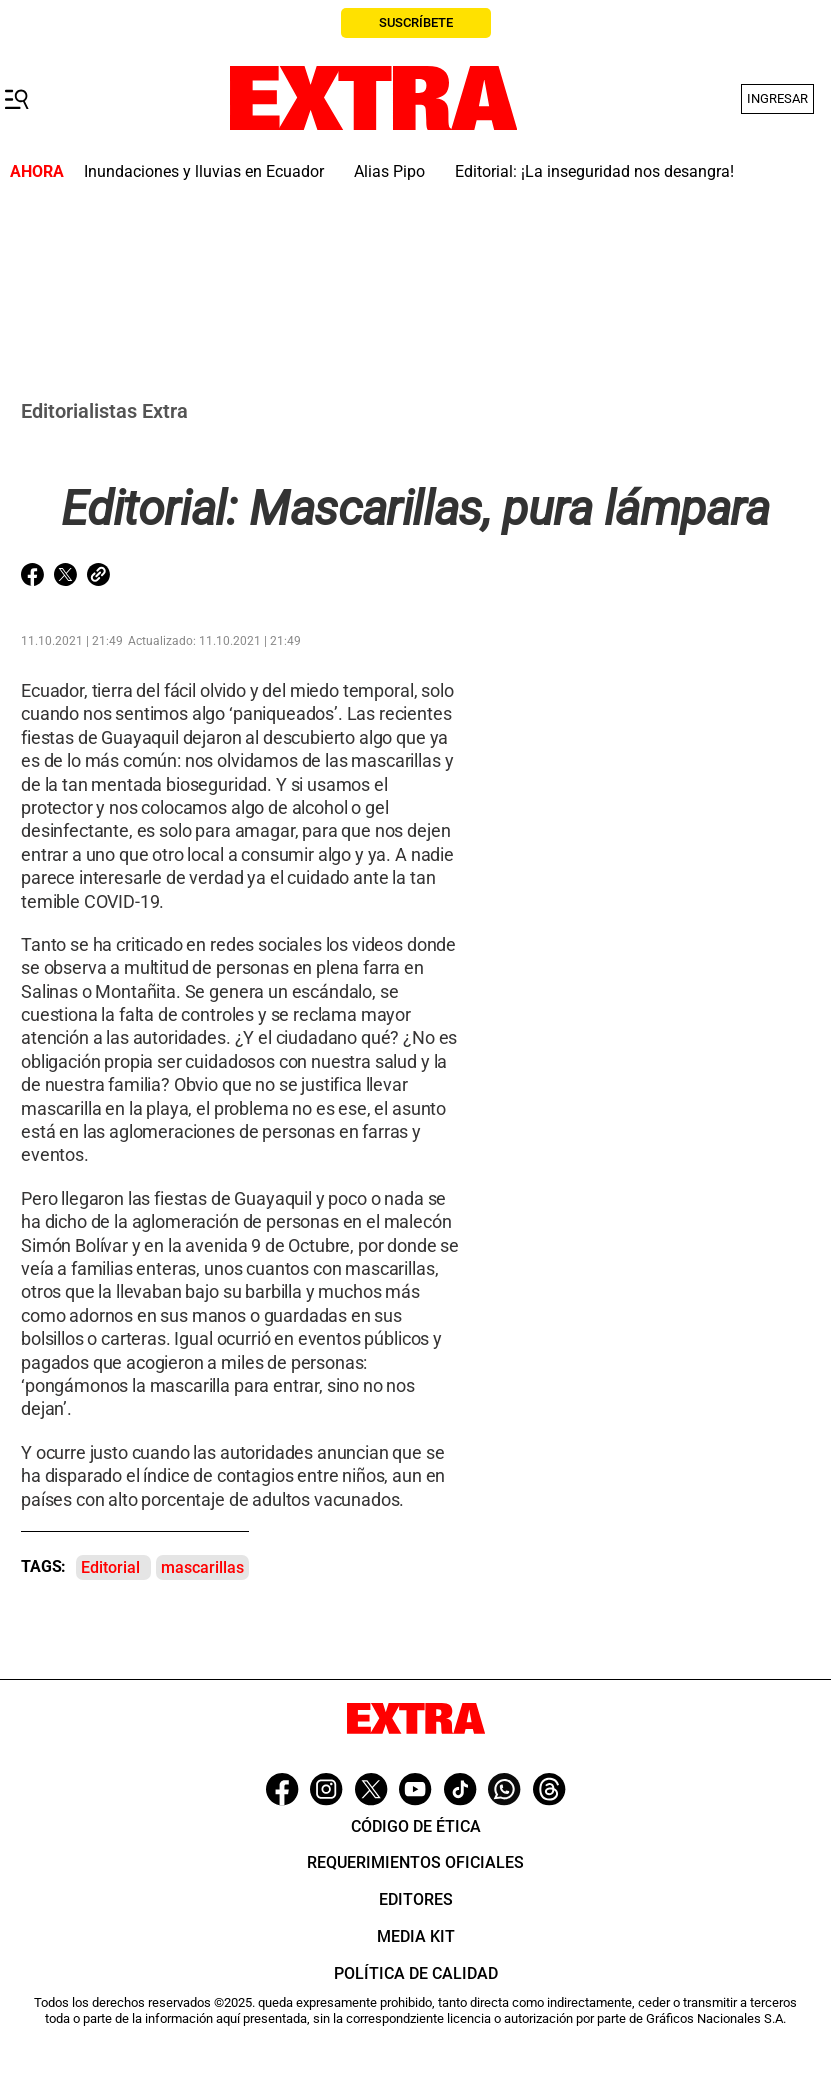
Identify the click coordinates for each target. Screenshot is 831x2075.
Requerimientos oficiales (415, 1862)
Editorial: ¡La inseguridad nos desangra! (594, 171)
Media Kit (416, 1936)
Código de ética (416, 1826)
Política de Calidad (416, 1973)
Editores (416, 1899)
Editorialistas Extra (104, 411)
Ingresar (777, 98)
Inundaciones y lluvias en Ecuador (204, 171)
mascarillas (202, 1567)
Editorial (110, 1567)
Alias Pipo (389, 171)
